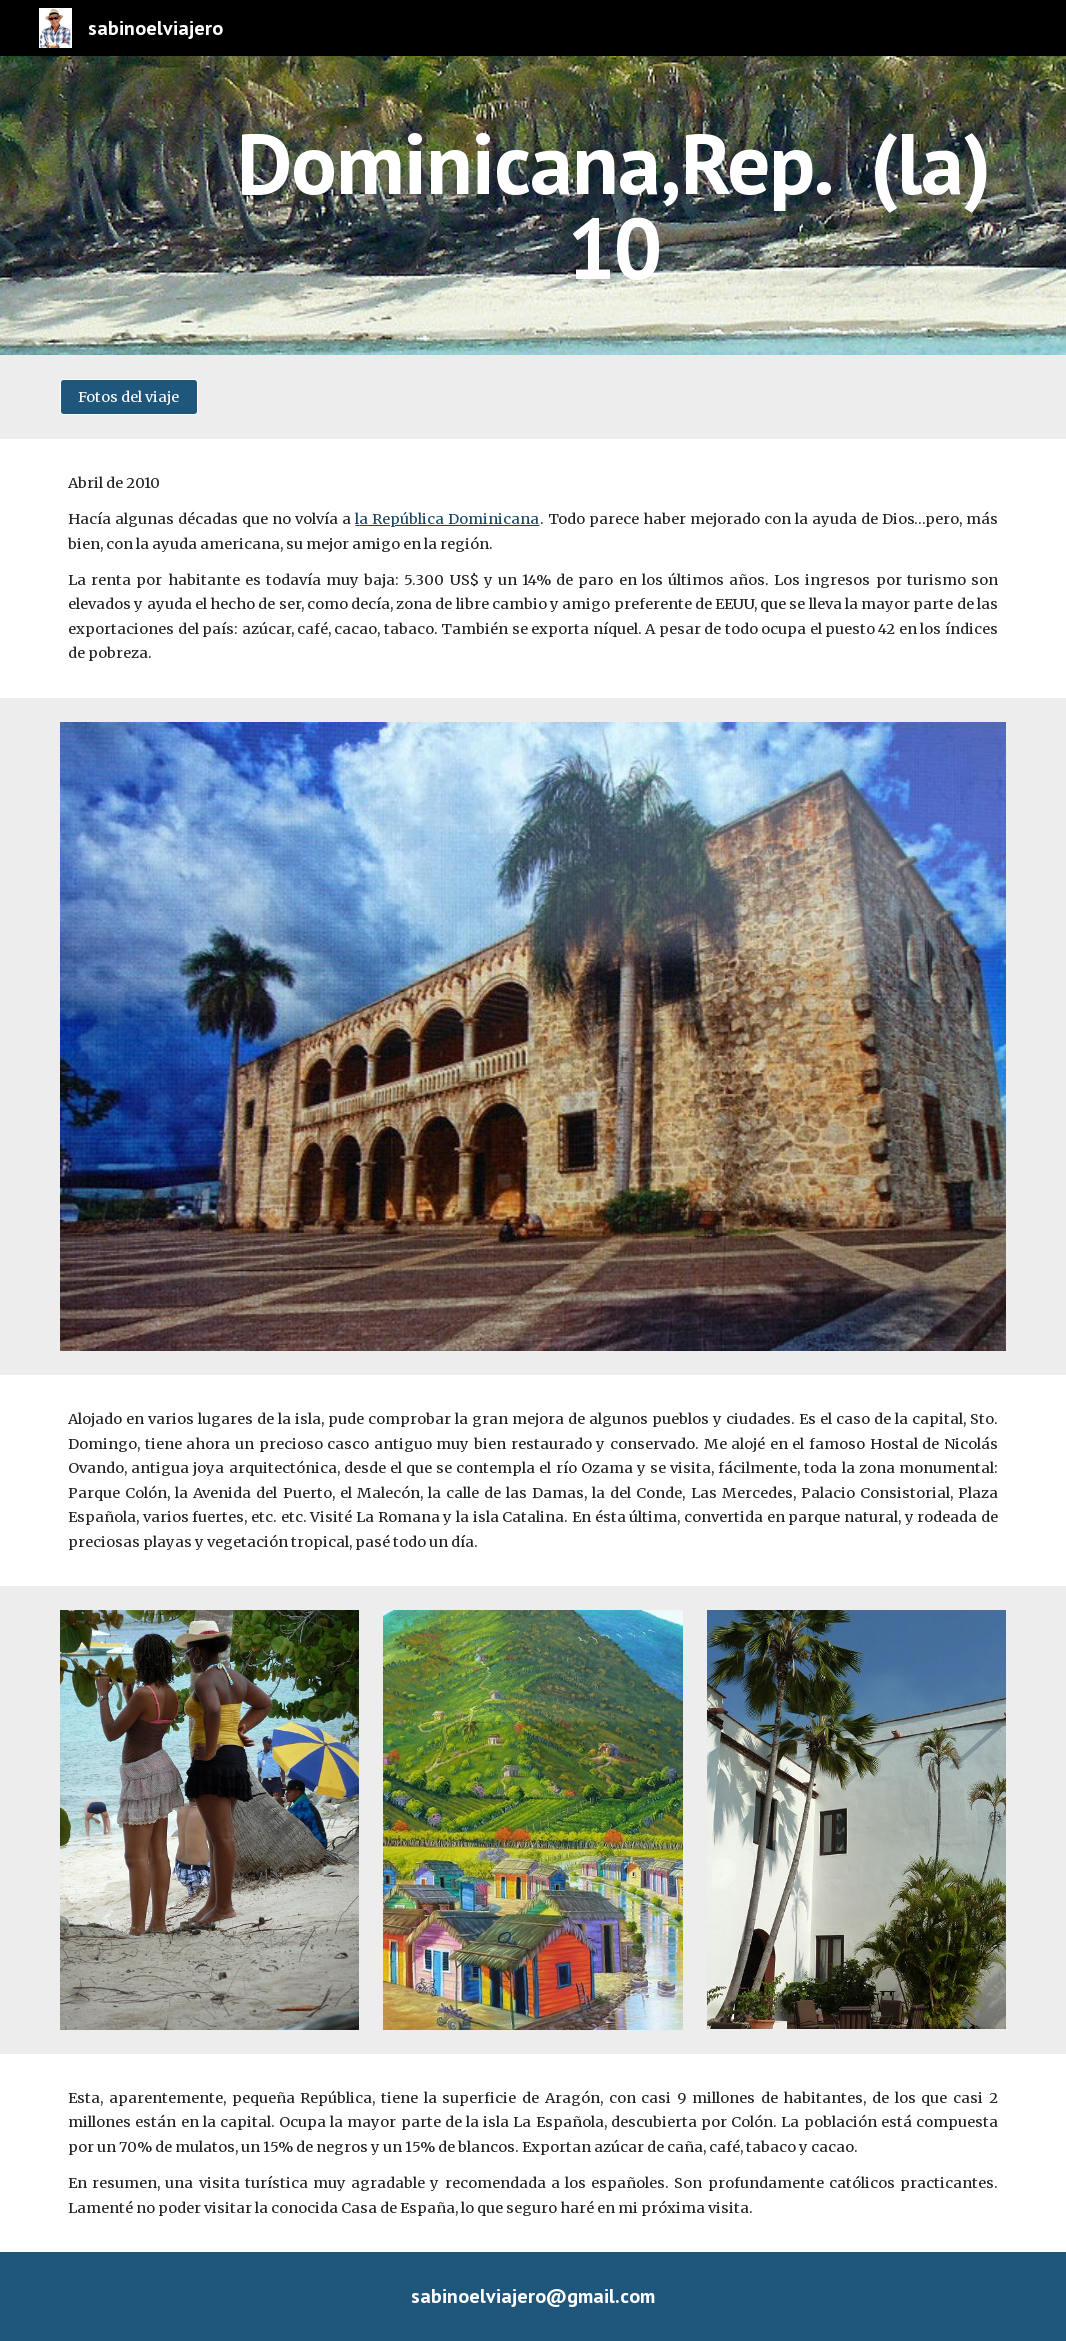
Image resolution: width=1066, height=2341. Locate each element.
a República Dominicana (449, 519)
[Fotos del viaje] (128, 396)
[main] (614, 205)
